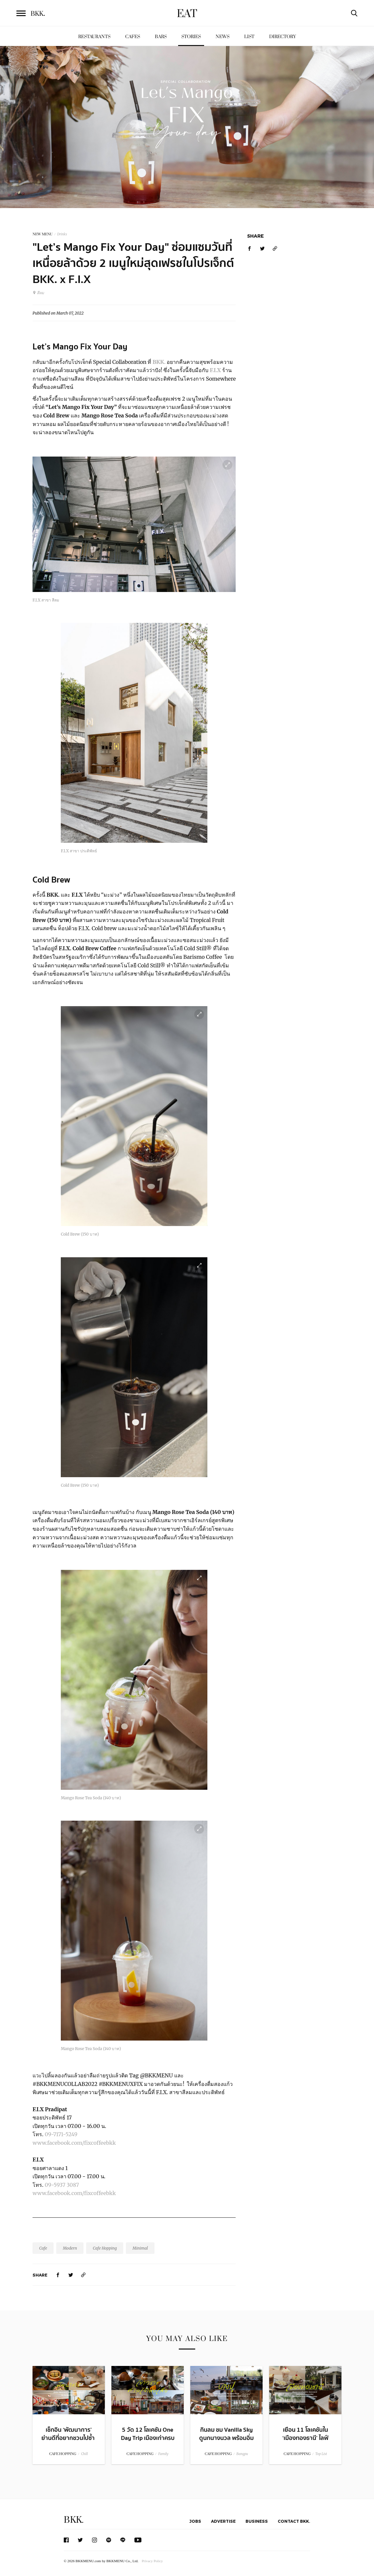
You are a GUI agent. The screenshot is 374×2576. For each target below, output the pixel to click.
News (222, 36)
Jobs (195, 2521)
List (249, 36)
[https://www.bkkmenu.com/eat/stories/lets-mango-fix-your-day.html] (83, 2275)
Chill (84, 2454)
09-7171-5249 (62, 2134)
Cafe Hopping (105, 2248)
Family (163, 2454)
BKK (38, 14)
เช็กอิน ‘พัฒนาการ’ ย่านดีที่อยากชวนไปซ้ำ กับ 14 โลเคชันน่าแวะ (68, 2438)
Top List (321, 2454)
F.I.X (216, 370)
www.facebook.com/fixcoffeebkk (74, 2142)
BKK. (159, 362)
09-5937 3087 (62, 2185)
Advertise (223, 2521)
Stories (191, 36)
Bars (161, 36)
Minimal (140, 2248)
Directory (282, 36)
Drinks (62, 234)
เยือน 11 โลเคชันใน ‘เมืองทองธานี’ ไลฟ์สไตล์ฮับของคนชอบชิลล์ (305, 2442)
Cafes (132, 36)
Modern (70, 2248)
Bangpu (242, 2454)
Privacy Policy (152, 2561)
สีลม (38, 293)
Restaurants (94, 36)
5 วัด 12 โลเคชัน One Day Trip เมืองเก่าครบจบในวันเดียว (148, 2438)
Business (256, 2521)
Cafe (43, 2248)
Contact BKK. (294, 2521)
